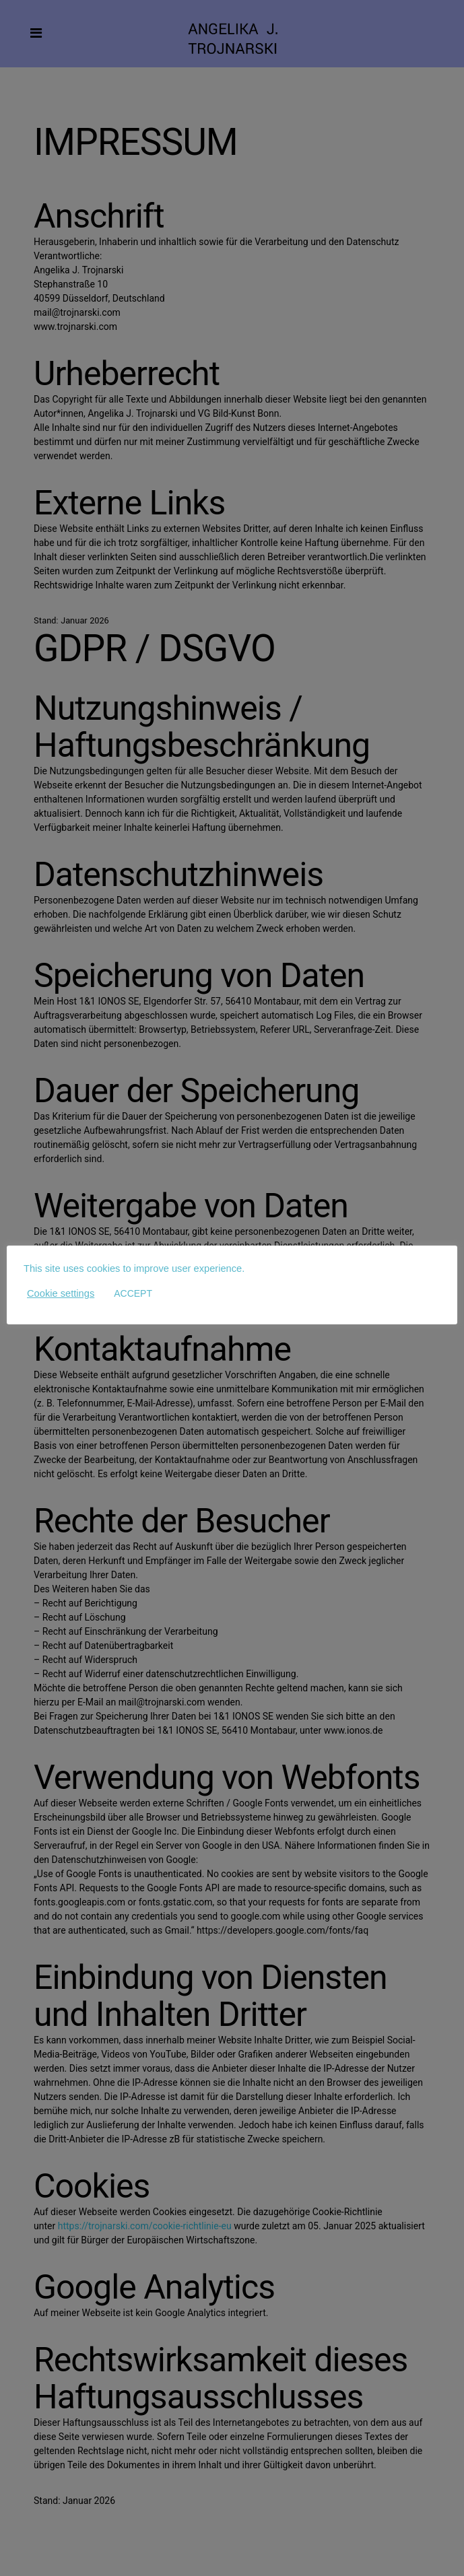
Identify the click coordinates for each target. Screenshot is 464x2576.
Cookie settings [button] (60, 1293)
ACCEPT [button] (133, 1293)
